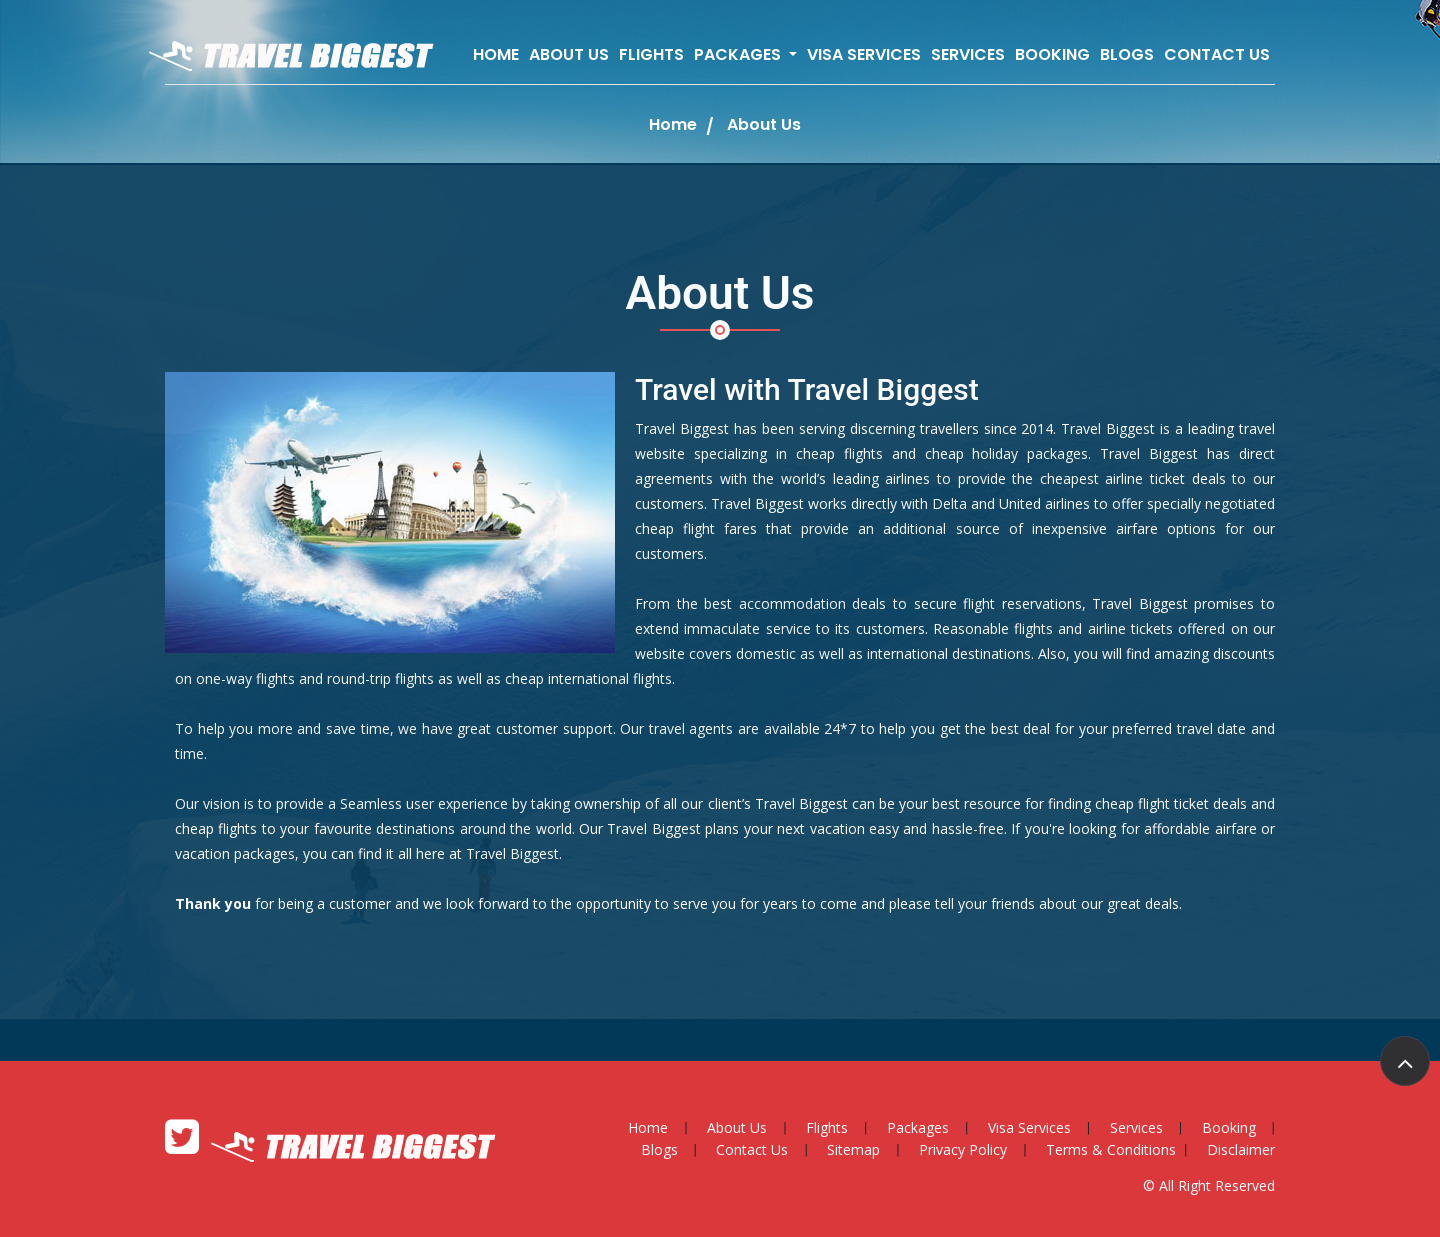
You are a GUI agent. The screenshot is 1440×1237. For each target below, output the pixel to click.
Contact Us (1217, 54)
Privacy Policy (963, 1149)
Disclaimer (1241, 1149)
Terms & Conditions (1111, 1149)
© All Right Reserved (1209, 1185)
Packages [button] (739, 54)
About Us (569, 54)
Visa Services (864, 54)
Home (496, 54)
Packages (918, 1127)
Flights (651, 54)
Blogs (1127, 54)
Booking (1052, 54)
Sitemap (853, 1149)
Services (968, 54)
